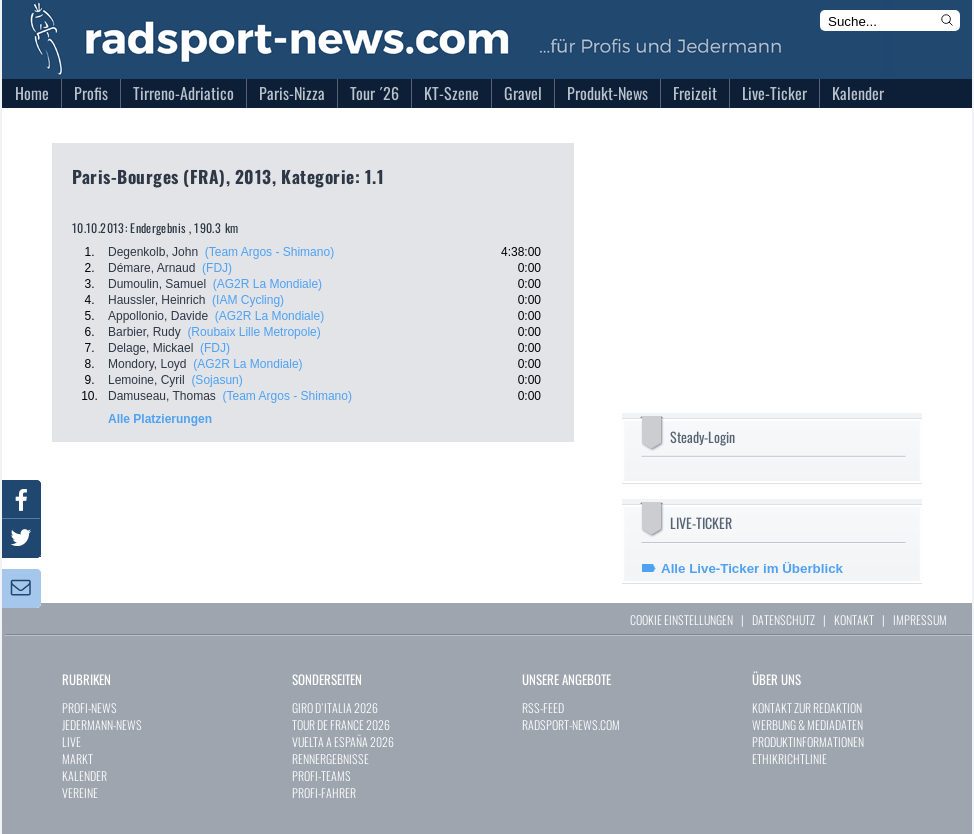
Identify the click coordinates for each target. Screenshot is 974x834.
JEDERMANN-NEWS (102, 724)
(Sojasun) (216, 380)
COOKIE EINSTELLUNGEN (681, 619)
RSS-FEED (543, 707)
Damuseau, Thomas (162, 396)
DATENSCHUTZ (783, 619)
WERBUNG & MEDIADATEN (807, 724)
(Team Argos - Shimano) (269, 252)
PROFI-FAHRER (324, 792)
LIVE (71, 741)
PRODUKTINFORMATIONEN (808, 741)
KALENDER (84, 775)
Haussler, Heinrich (156, 300)
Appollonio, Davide (158, 316)
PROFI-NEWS (89, 707)
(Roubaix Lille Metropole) (253, 332)
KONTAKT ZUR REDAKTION (807, 707)
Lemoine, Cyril (146, 380)
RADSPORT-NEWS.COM (571, 724)
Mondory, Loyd (147, 364)
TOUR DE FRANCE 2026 (341, 724)
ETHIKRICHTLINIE (789, 758)
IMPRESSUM (920, 619)
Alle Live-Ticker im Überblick (752, 568)
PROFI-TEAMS (321, 775)
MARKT (77, 758)
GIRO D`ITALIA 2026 (335, 707)
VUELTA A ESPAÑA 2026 (343, 741)
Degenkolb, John (153, 252)
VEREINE (80, 792)
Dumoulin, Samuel (157, 284)
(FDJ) (217, 268)
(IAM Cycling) (248, 300)
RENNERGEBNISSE (330, 758)
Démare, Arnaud (151, 268)
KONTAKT (854, 619)
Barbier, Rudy (144, 332)
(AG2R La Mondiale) (267, 284)
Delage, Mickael (150, 348)
